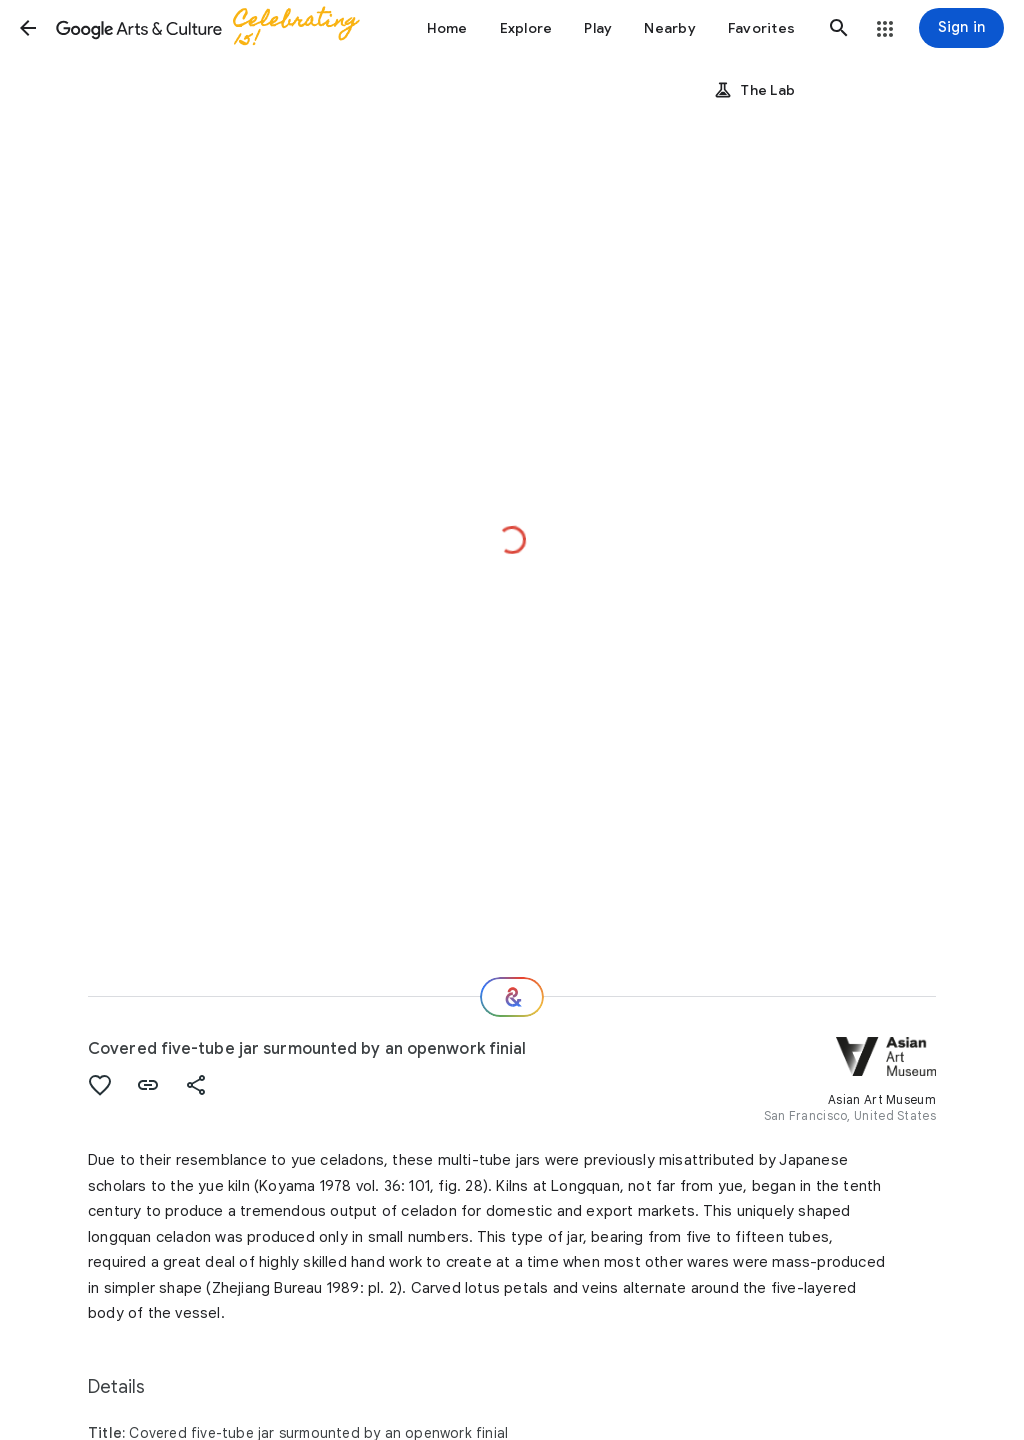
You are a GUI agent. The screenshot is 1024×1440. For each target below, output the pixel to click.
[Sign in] (961, 28)
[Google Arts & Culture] (216, 28)
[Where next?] (512, 997)
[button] (28, 28)
